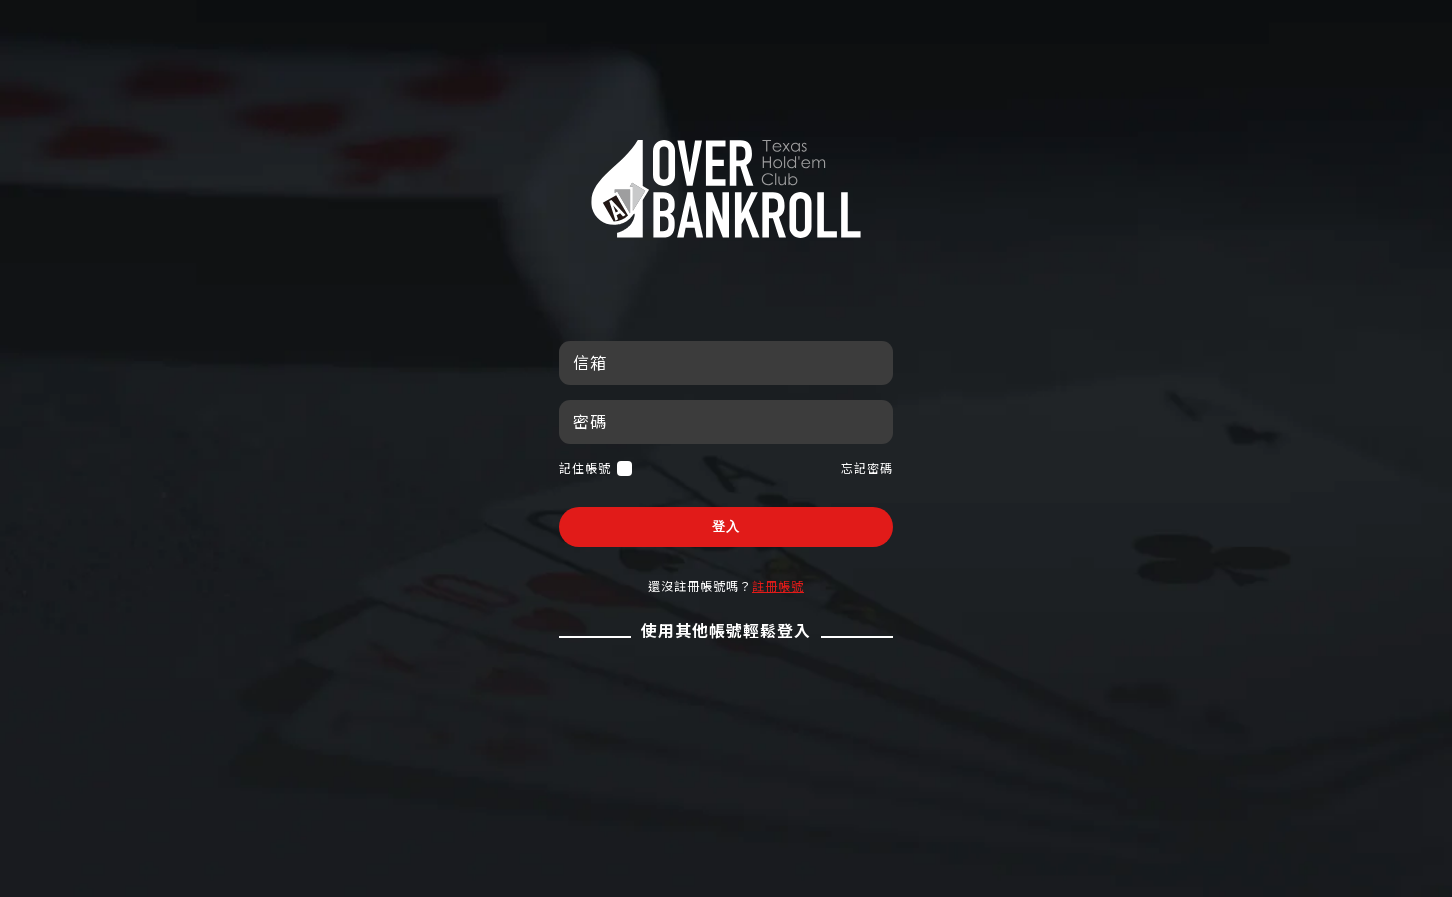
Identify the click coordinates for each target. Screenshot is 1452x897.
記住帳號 (595, 468)
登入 (726, 526)
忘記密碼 (867, 468)
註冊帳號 (778, 586)
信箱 (590, 362)
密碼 (590, 421)
